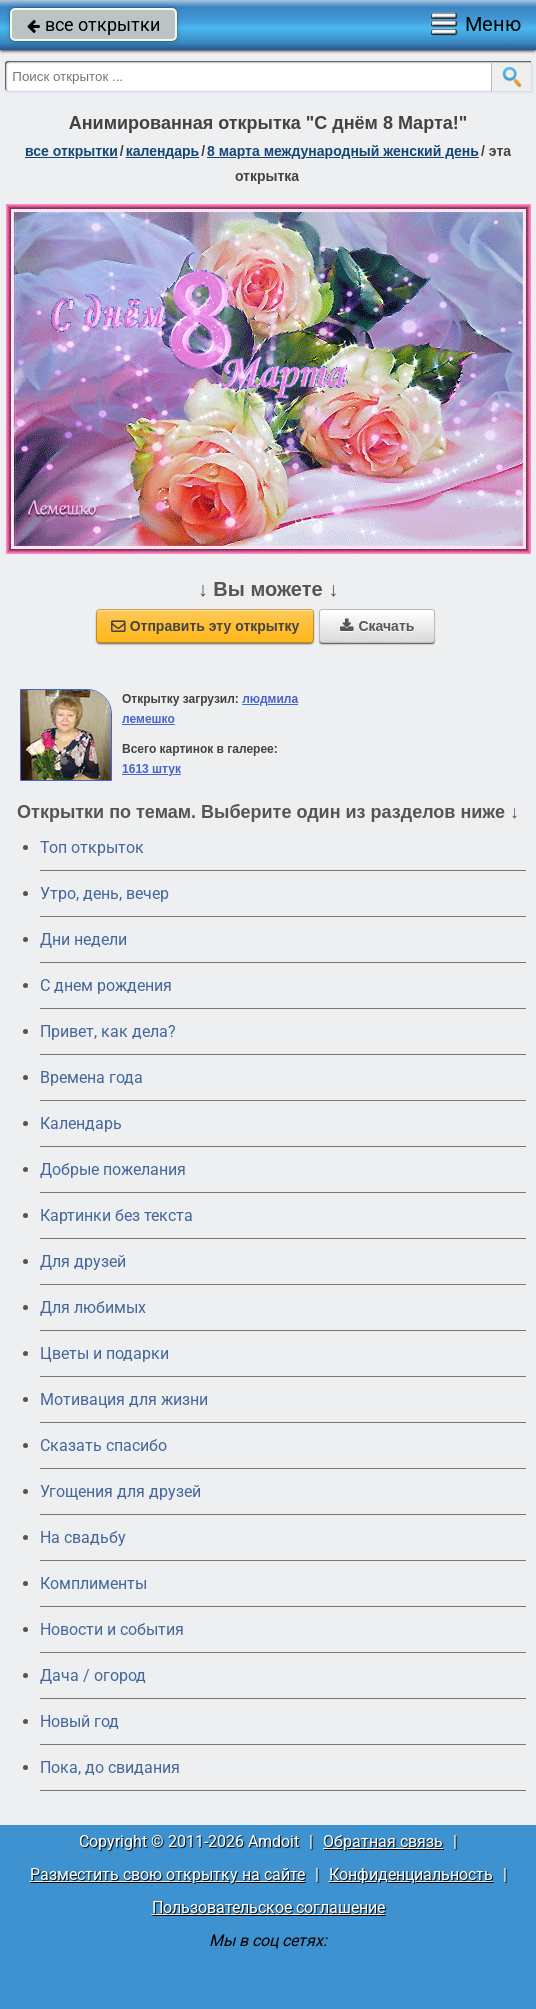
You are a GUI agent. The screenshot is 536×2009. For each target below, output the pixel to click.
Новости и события (112, 1629)
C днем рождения (106, 985)
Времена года (91, 1077)
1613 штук (151, 769)
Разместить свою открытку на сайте (167, 1874)
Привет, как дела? (108, 1031)
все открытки (93, 24)
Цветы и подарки (104, 1353)
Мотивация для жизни (124, 1399)
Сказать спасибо (103, 1445)
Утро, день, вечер (104, 893)
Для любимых (93, 1307)
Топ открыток (92, 847)
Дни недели (83, 939)
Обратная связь (383, 1841)
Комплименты (93, 1583)
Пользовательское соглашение (268, 1907)
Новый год (79, 1721)
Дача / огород (93, 1675)
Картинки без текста (116, 1215)
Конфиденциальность (411, 1874)
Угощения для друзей (120, 1491)
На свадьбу (83, 1537)
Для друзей (83, 1261)
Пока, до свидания (110, 1767)
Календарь (163, 151)
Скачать (377, 626)
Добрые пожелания (113, 1169)
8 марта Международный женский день (343, 151)
